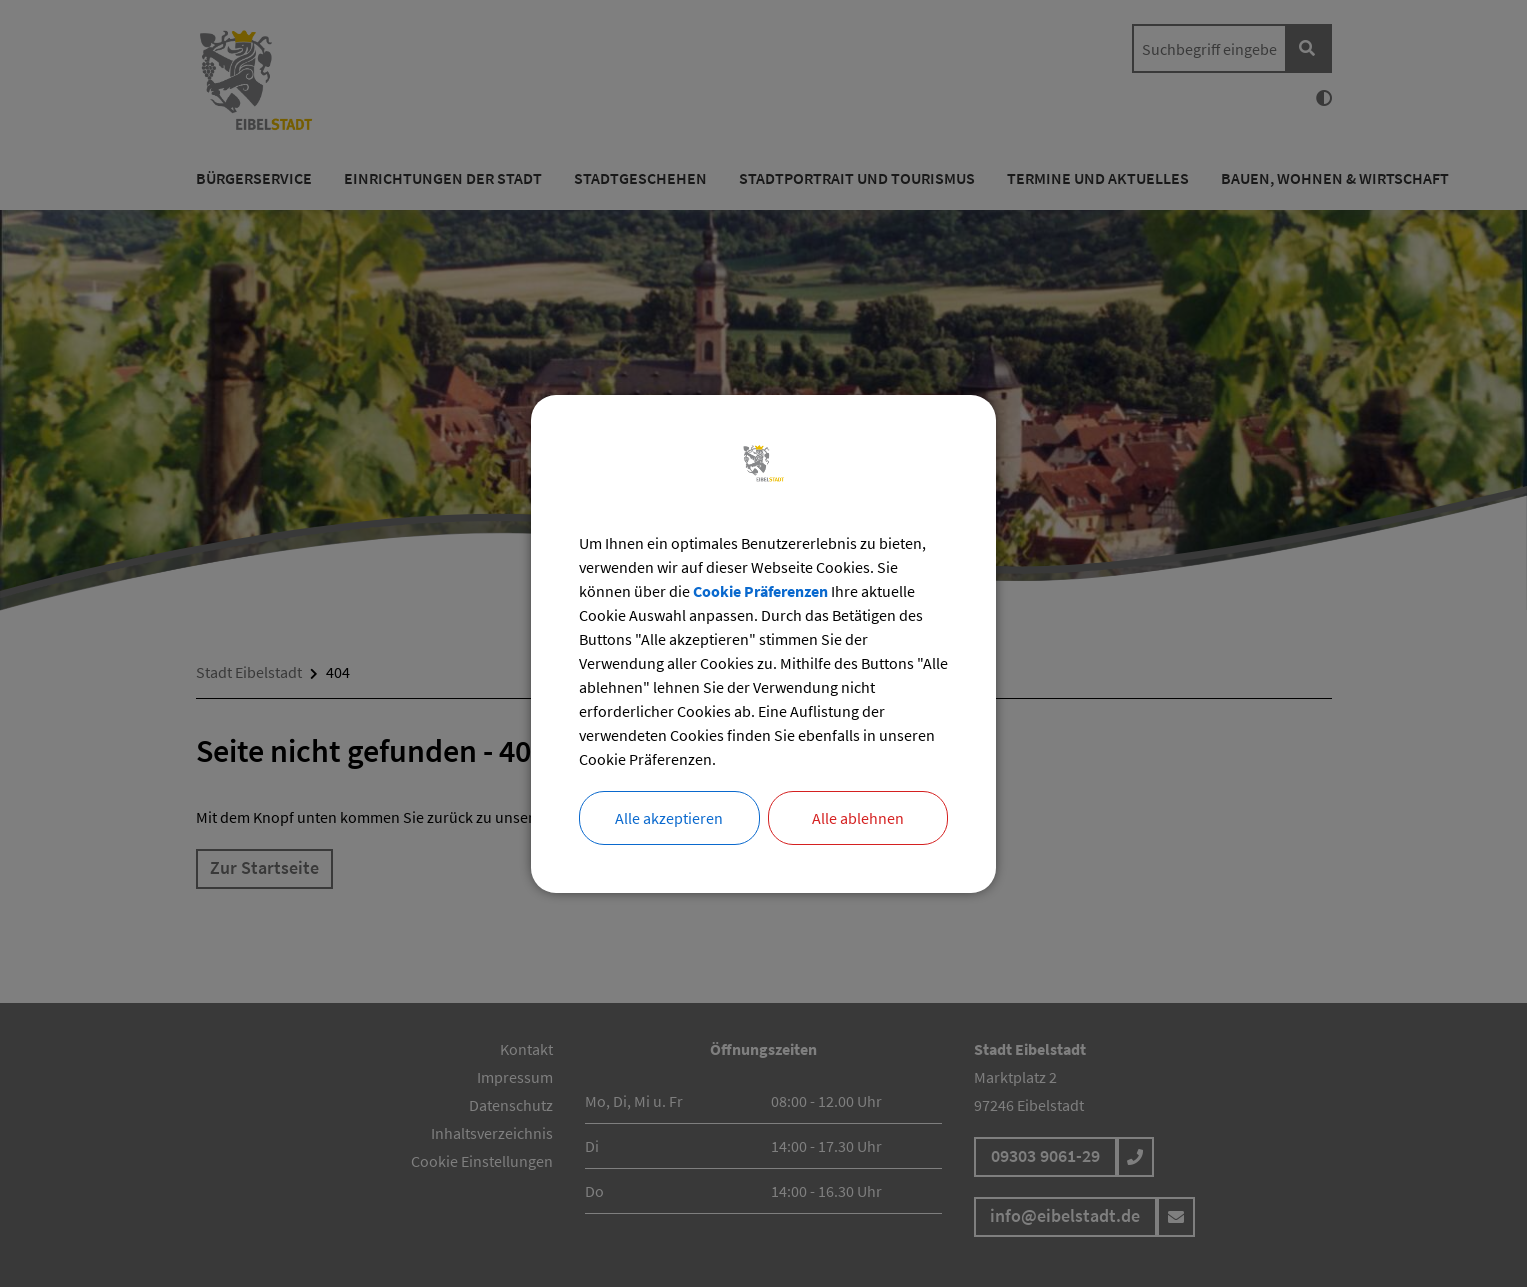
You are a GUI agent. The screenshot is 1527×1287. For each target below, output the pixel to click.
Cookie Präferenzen (760, 591)
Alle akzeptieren (669, 818)
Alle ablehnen (858, 818)
